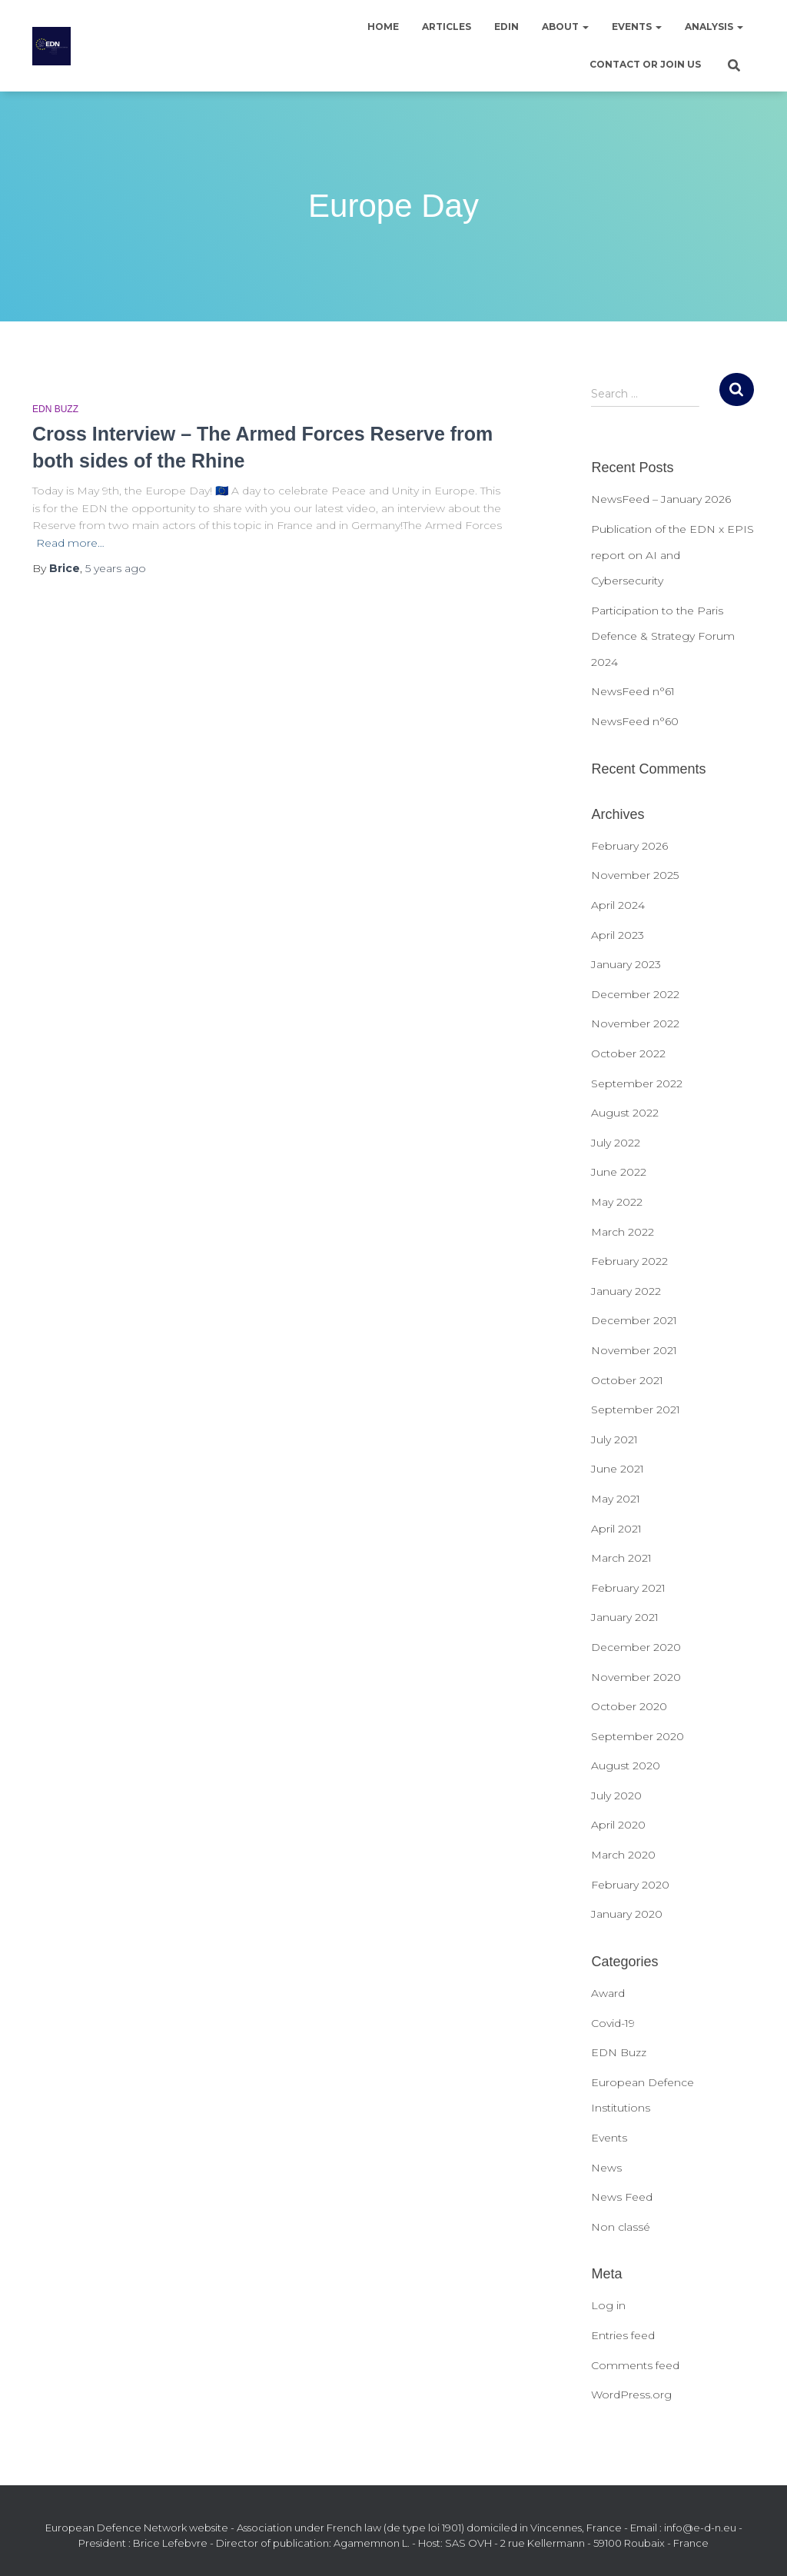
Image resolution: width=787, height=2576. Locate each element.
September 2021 (635, 1409)
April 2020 (618, 1825)
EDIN (506, 26)
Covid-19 (613, 2023)
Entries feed (623, 2335)
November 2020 (636, 1677)
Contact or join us (645, 64)
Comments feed (635, 2365)
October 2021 (627, 1380)
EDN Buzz (55, 409)
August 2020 (625, 1765)
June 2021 (617, 1469)
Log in (608, 2305)
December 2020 (636, 1647)
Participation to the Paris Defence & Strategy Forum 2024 (663, 636)
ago (115, 568)
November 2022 (635, 1023)
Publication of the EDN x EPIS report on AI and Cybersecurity (672, 554)
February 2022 (629, 1261)
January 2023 (626, 964)
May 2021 (615, 1499)
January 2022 (626, 1291)
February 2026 (629, 846)
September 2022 (636, 1083)
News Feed (622, 2197)
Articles (446, 26)
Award (608, 1993)
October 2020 (629, 1706)
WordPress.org (631, 2394)
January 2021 (625, 1617)
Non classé (620, 2227)
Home (383, 26)
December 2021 (634, 1320)
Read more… (70, 543)
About (565, 26)
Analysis (714, 26)
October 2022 (628, 1053)
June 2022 (618, 1172)
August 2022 (625, 1113)
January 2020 (626, 1914)
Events (637, 26)
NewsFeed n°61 (633, 691)
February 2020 (630, 1885)
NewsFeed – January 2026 (661, 499)
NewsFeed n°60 (635, 721)
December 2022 (635, 994)
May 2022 (617, 1202)
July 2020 (616, 1795)
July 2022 (615, 1143)
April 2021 (616, 1529)
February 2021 (628, 1588)
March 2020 (623, 1855)
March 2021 (621, 1558)
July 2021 (614, 1439)
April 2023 (617, 935)
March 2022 (622, 1232)
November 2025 (635, 875)
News (606, 2168)
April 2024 (618, 905)
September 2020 (637, 1736)
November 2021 (634, 1350)
